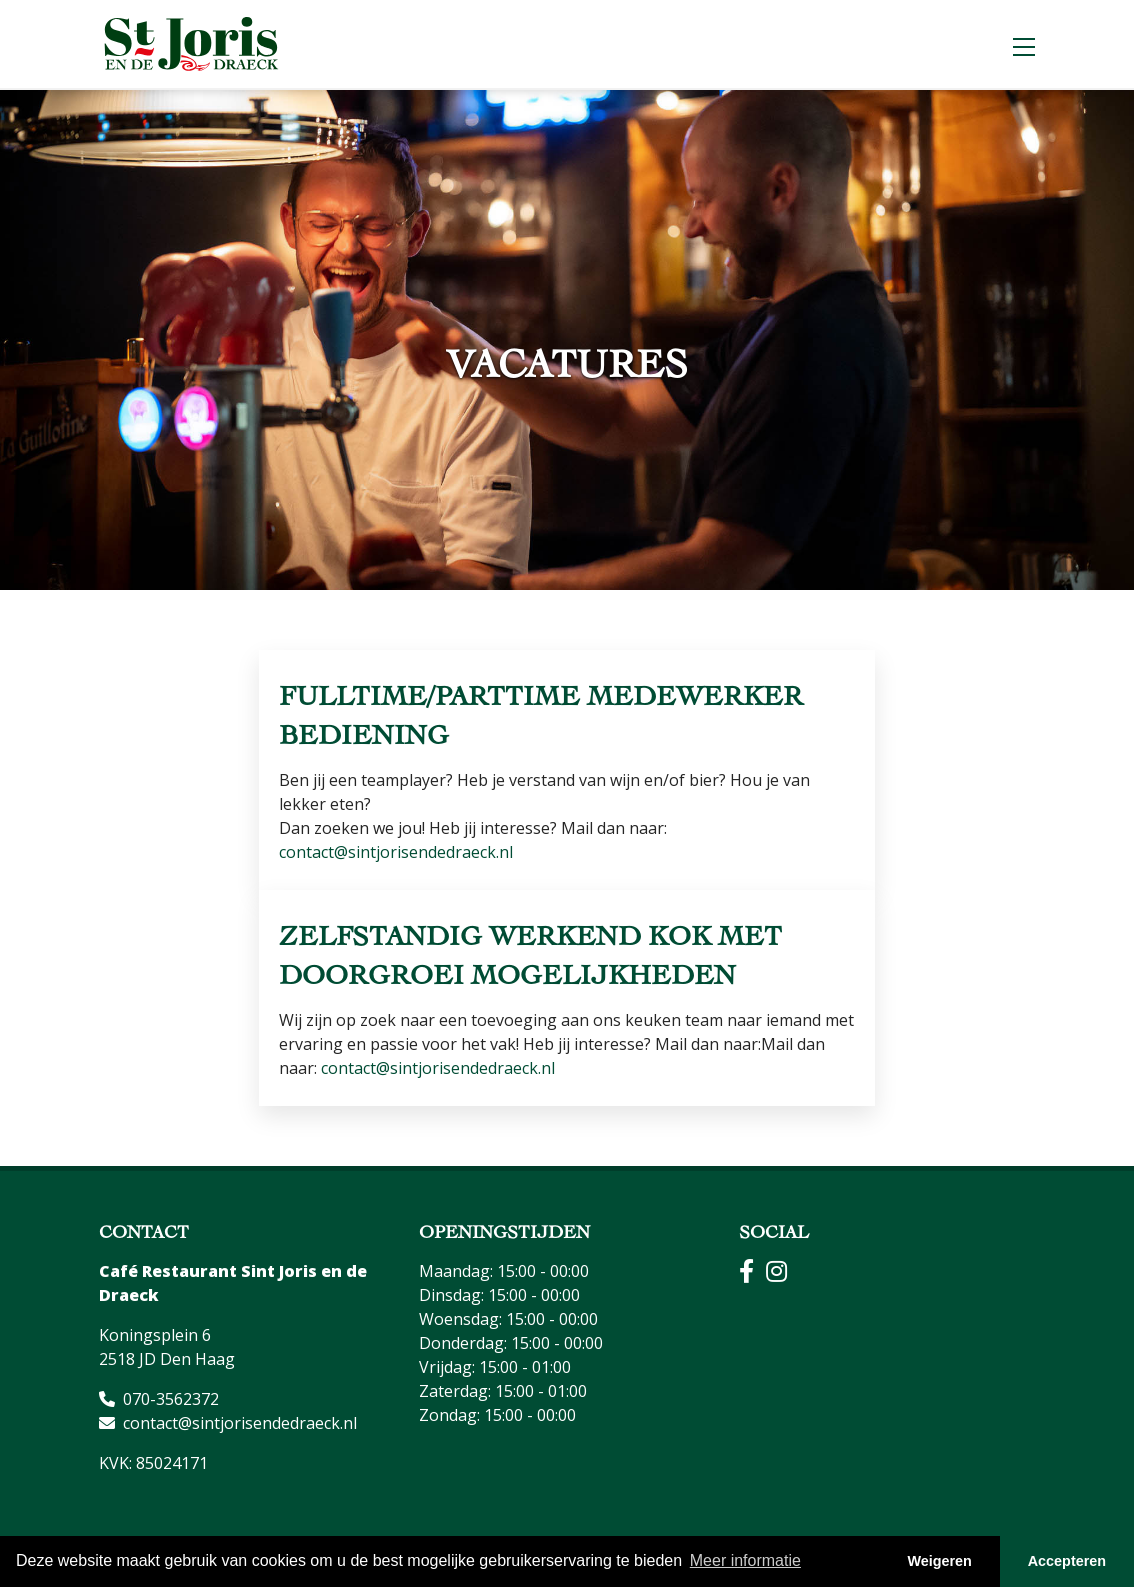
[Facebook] (752, 1274)
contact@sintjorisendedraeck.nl (396, 852)
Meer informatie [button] (745, 1560)
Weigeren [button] (939, 1561)
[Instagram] (784, 1274)
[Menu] (1024, 44)
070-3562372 (171, 1399)
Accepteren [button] (1067, 1561)
